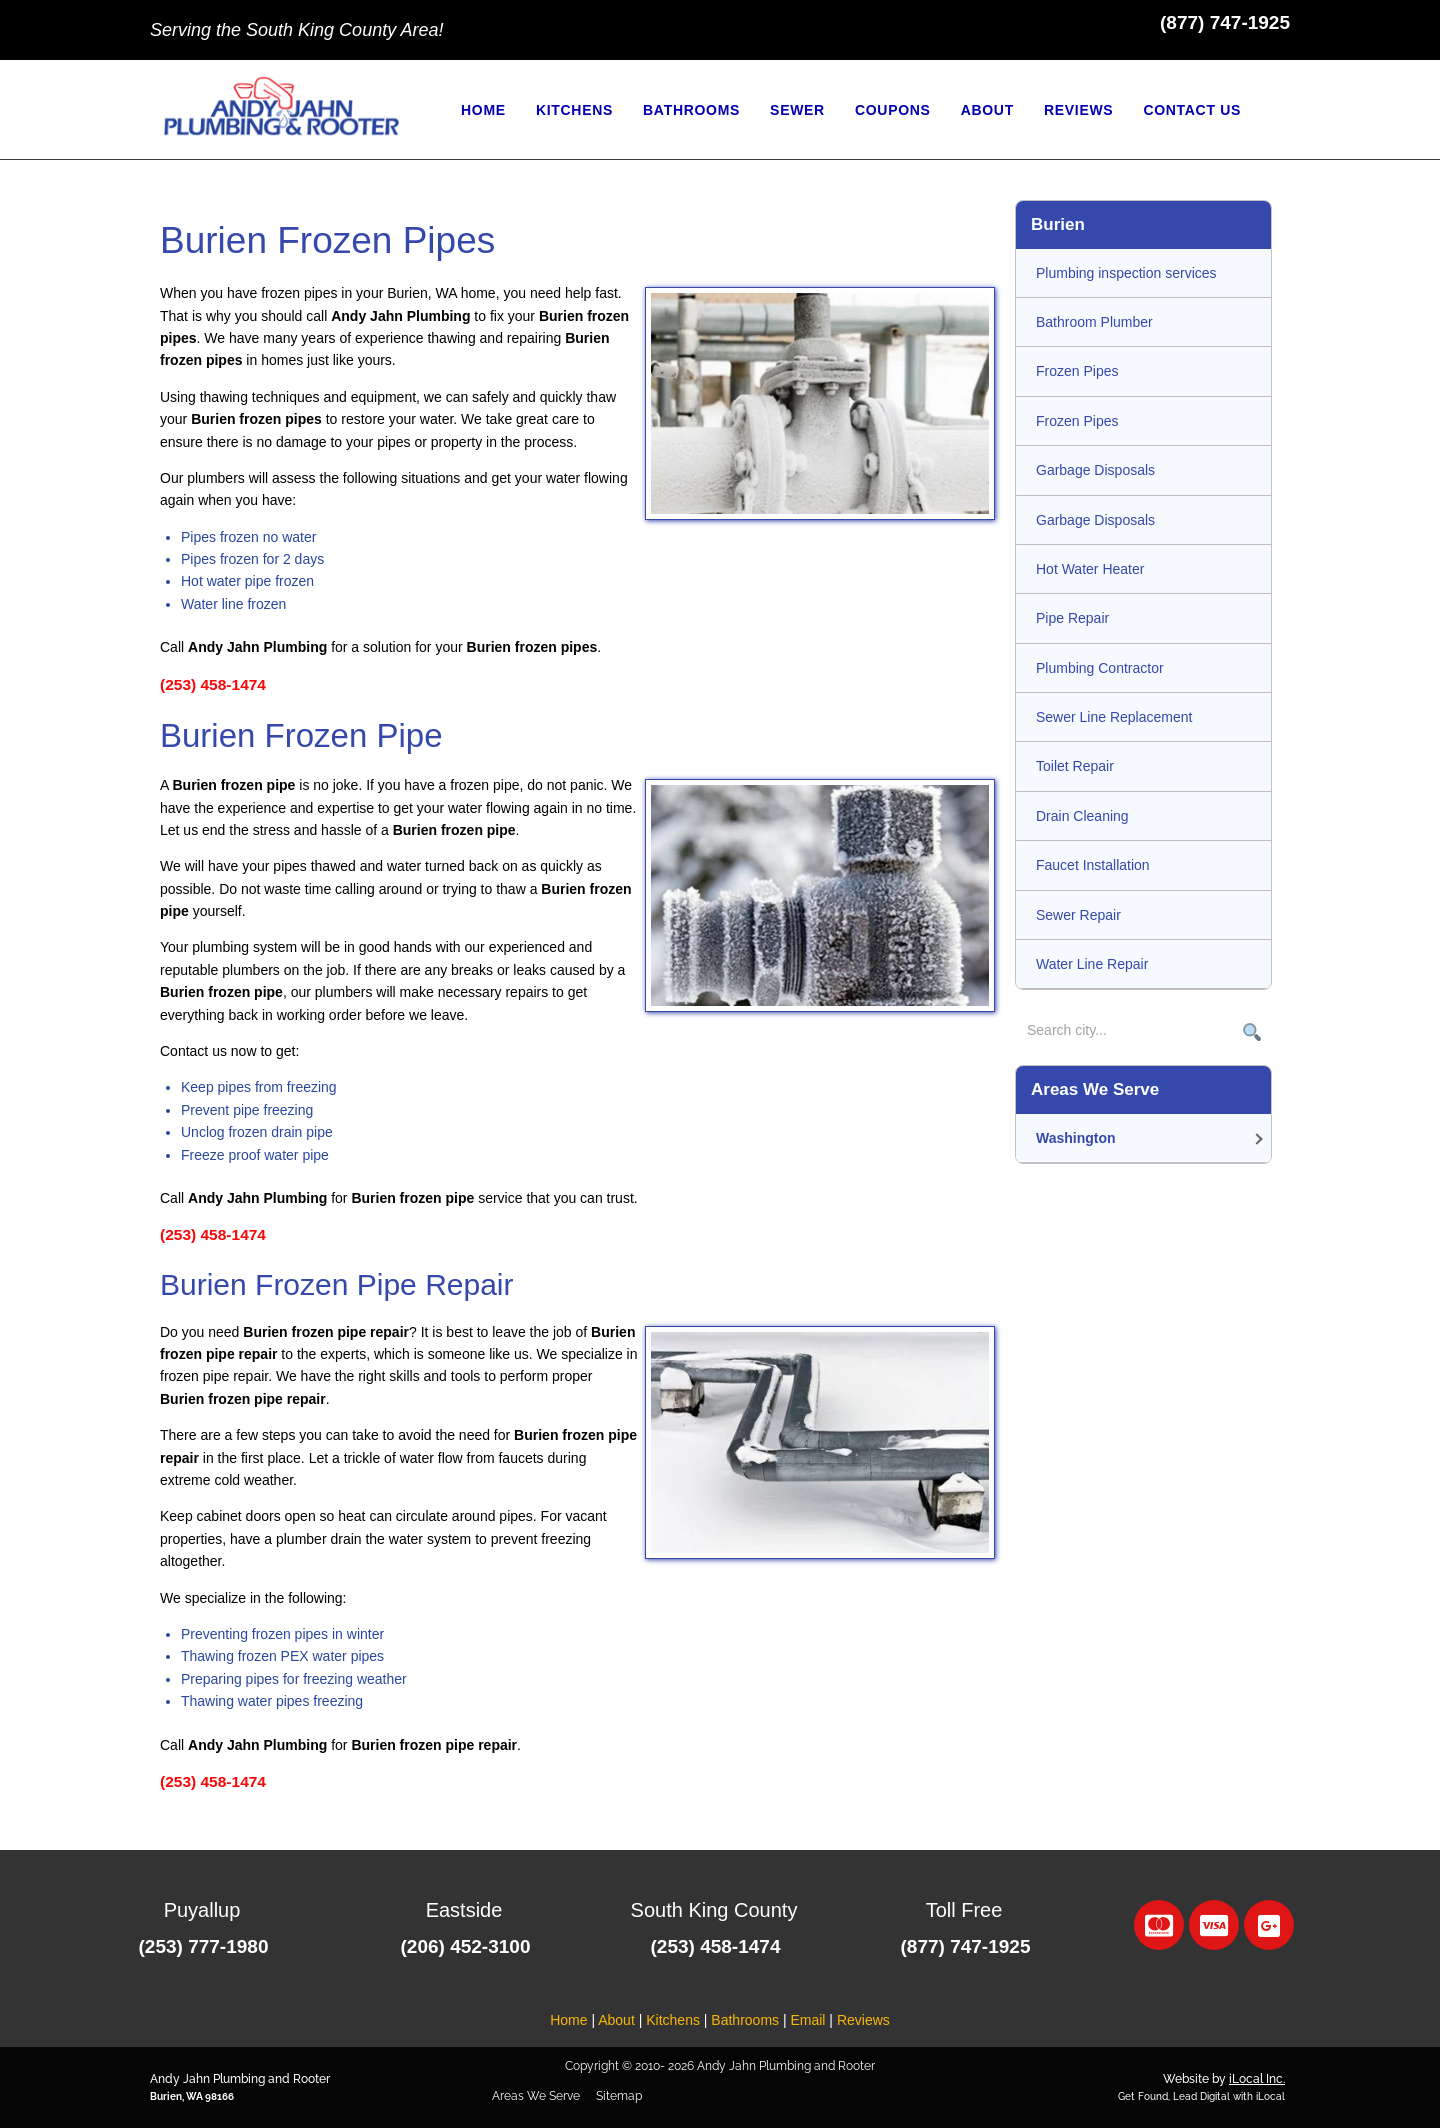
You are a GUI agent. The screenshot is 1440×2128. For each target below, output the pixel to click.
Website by (1224, 2079)
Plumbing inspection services (1126, 273)
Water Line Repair (1092, 964)
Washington (1076, 1138)
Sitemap (619, 2096)
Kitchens (673, 2020)
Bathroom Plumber (1094, 322)
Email (807, 2020)
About (616, 2020)
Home (568, 2020)
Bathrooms (745, 2020)
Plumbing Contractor (1100, 668)
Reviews (863, 2020)
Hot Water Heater (1090, 569)
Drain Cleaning (1082, 816)
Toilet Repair (1075, 766)
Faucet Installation (1093, 865)
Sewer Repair (1078, 915)
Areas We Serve (536, 2096)
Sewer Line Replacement (1114, 717)
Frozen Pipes (1077, 371)
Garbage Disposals (1095, 470)
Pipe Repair (1072, 618)
